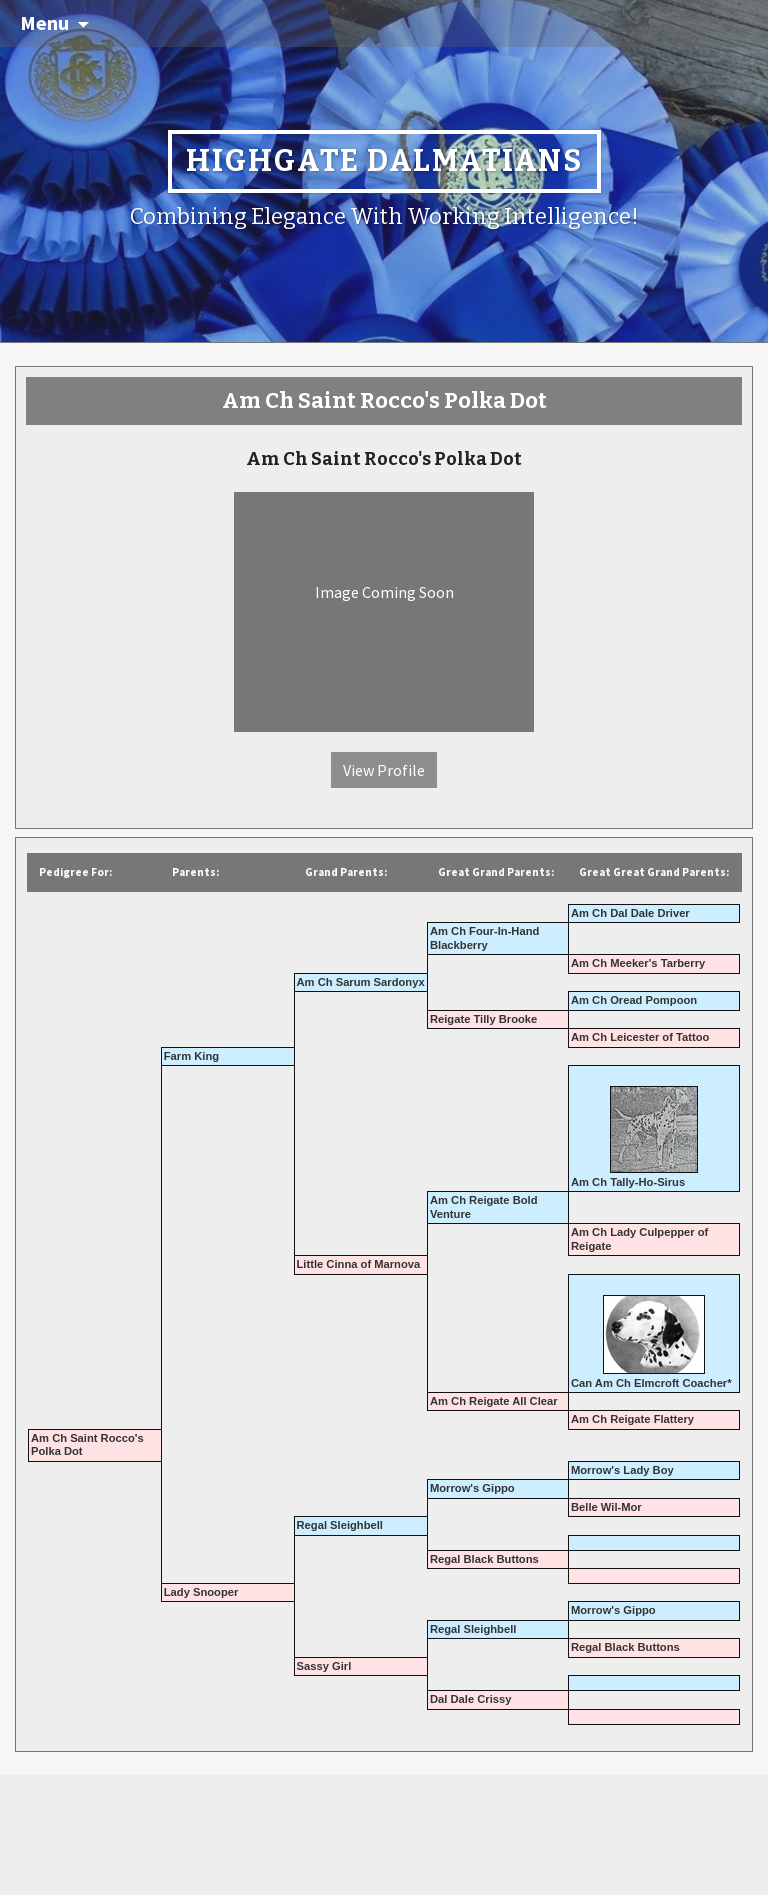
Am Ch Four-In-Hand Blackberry (484, 937)
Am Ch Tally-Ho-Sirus (628, 1182)
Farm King (191, 1056)
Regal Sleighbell (340, 1525)
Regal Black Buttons (484, 1559)
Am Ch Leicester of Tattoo (640, 1037)
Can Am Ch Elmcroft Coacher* (651, 1383)
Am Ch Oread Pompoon (634, 1000)
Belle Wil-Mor (606, 1507)
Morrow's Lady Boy (622, 1470)
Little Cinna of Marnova (359, 1264)
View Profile (384, 770)
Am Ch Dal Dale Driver (630, 913)
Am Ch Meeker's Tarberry (638, 963)
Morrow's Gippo (472, 1488)
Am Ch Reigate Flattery (632, 1419)
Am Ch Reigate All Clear (494, 1401)
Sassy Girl (324, 1666)
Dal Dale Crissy (470, 1699)
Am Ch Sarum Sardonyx (361, 982)
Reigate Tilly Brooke (483, 1019)
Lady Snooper (201, 1592)
